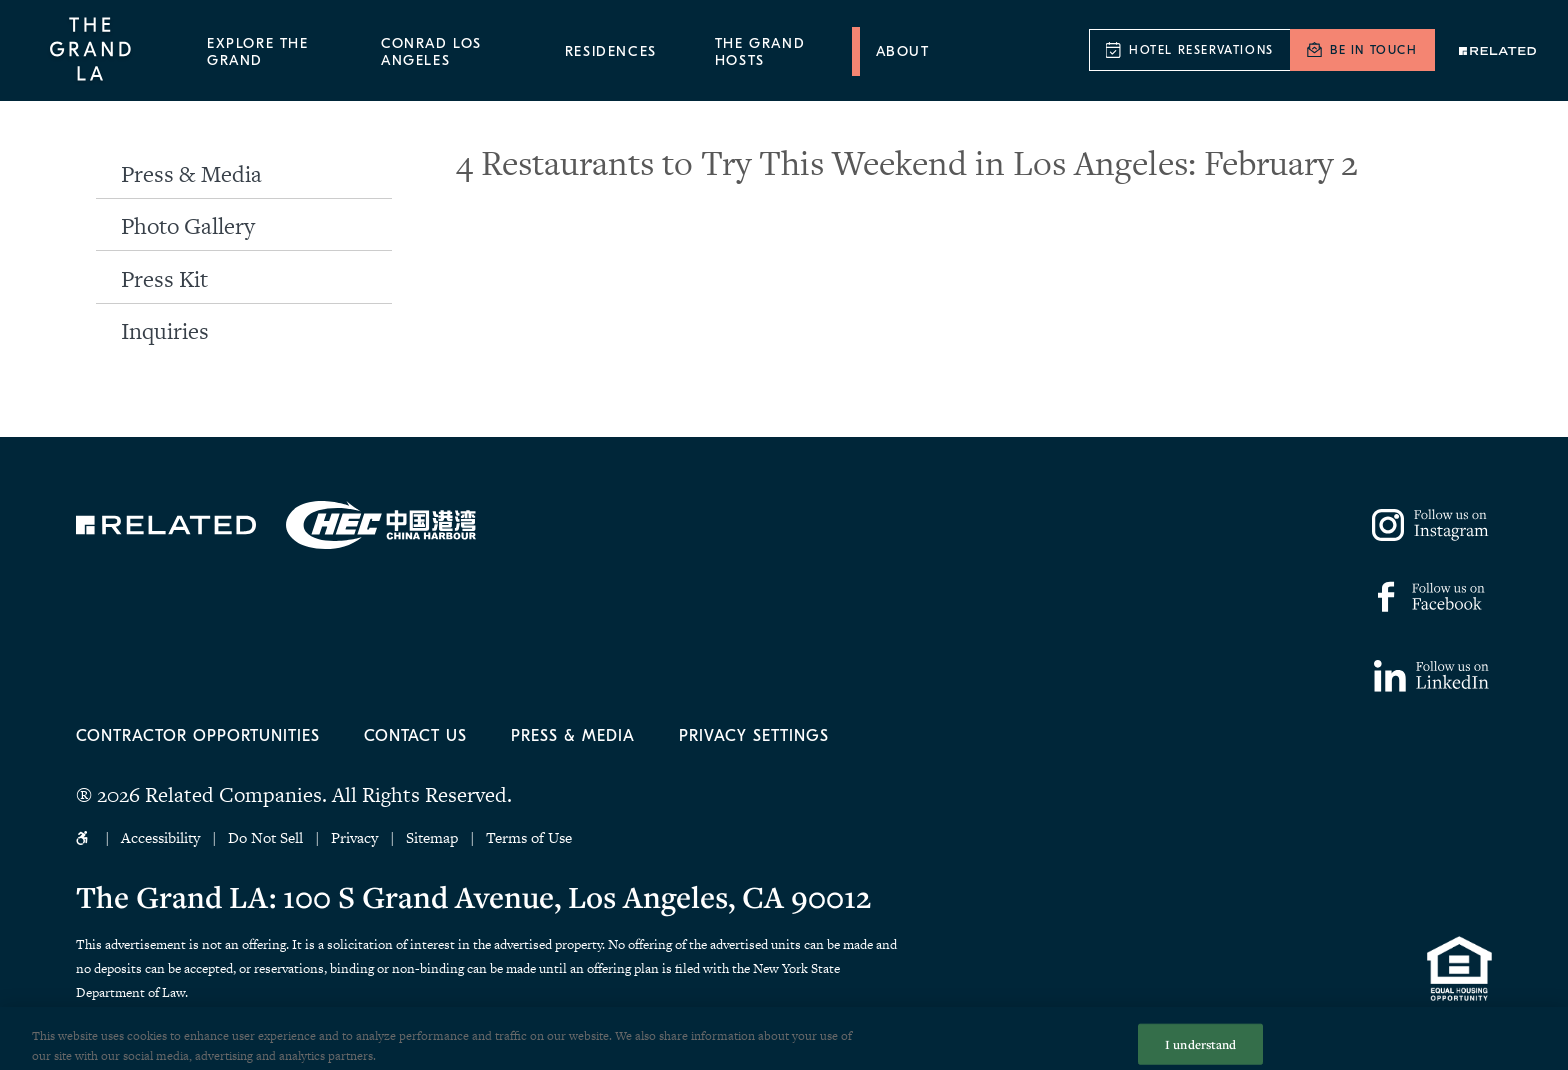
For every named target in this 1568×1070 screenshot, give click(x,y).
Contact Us (415, 736)
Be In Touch (1374, 50)
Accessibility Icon (84, 838)
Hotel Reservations (1201, 50)
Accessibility (160, 837)
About (903, 51)
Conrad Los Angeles (431, 52)
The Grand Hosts (760, 52)
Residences (611, 51)
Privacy (354, 837)
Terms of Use (529, 837)
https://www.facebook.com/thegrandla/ (1428, 596)
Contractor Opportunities (198, 736)
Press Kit (164, 279)
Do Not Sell (267, 837)
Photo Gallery (188, 226)
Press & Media (191, 174)
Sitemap (432, 837)
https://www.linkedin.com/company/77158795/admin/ (1431, 676)
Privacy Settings (754, 736)
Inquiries (165, 331)
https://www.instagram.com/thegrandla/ (1432, 525)
